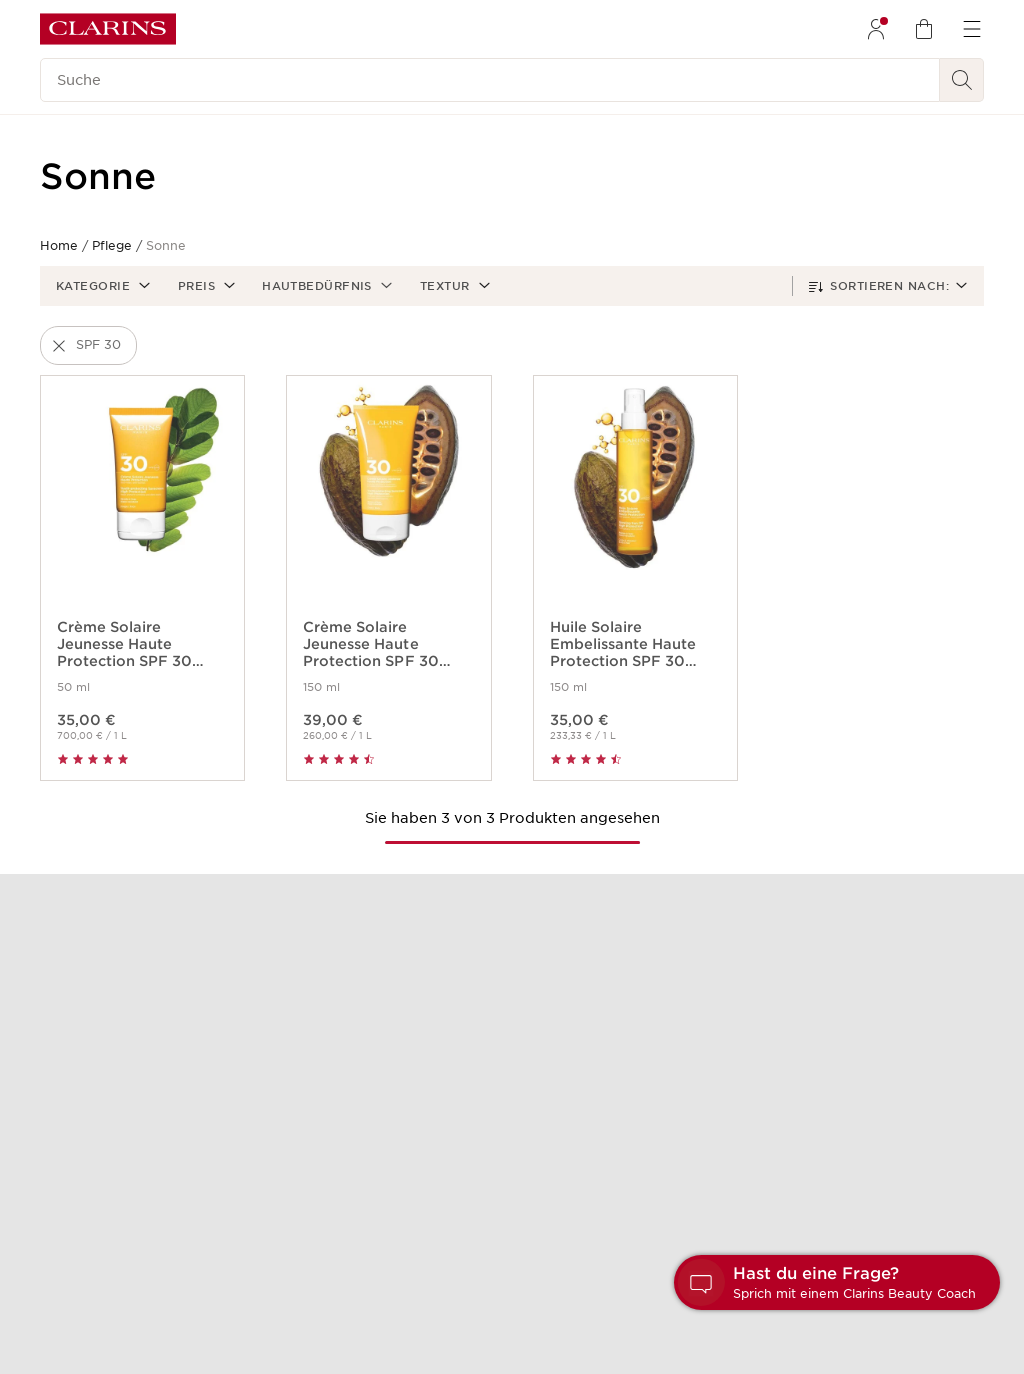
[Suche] (490, 80)
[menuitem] (876, 29)
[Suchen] (962, 80)
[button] (101, 286)
